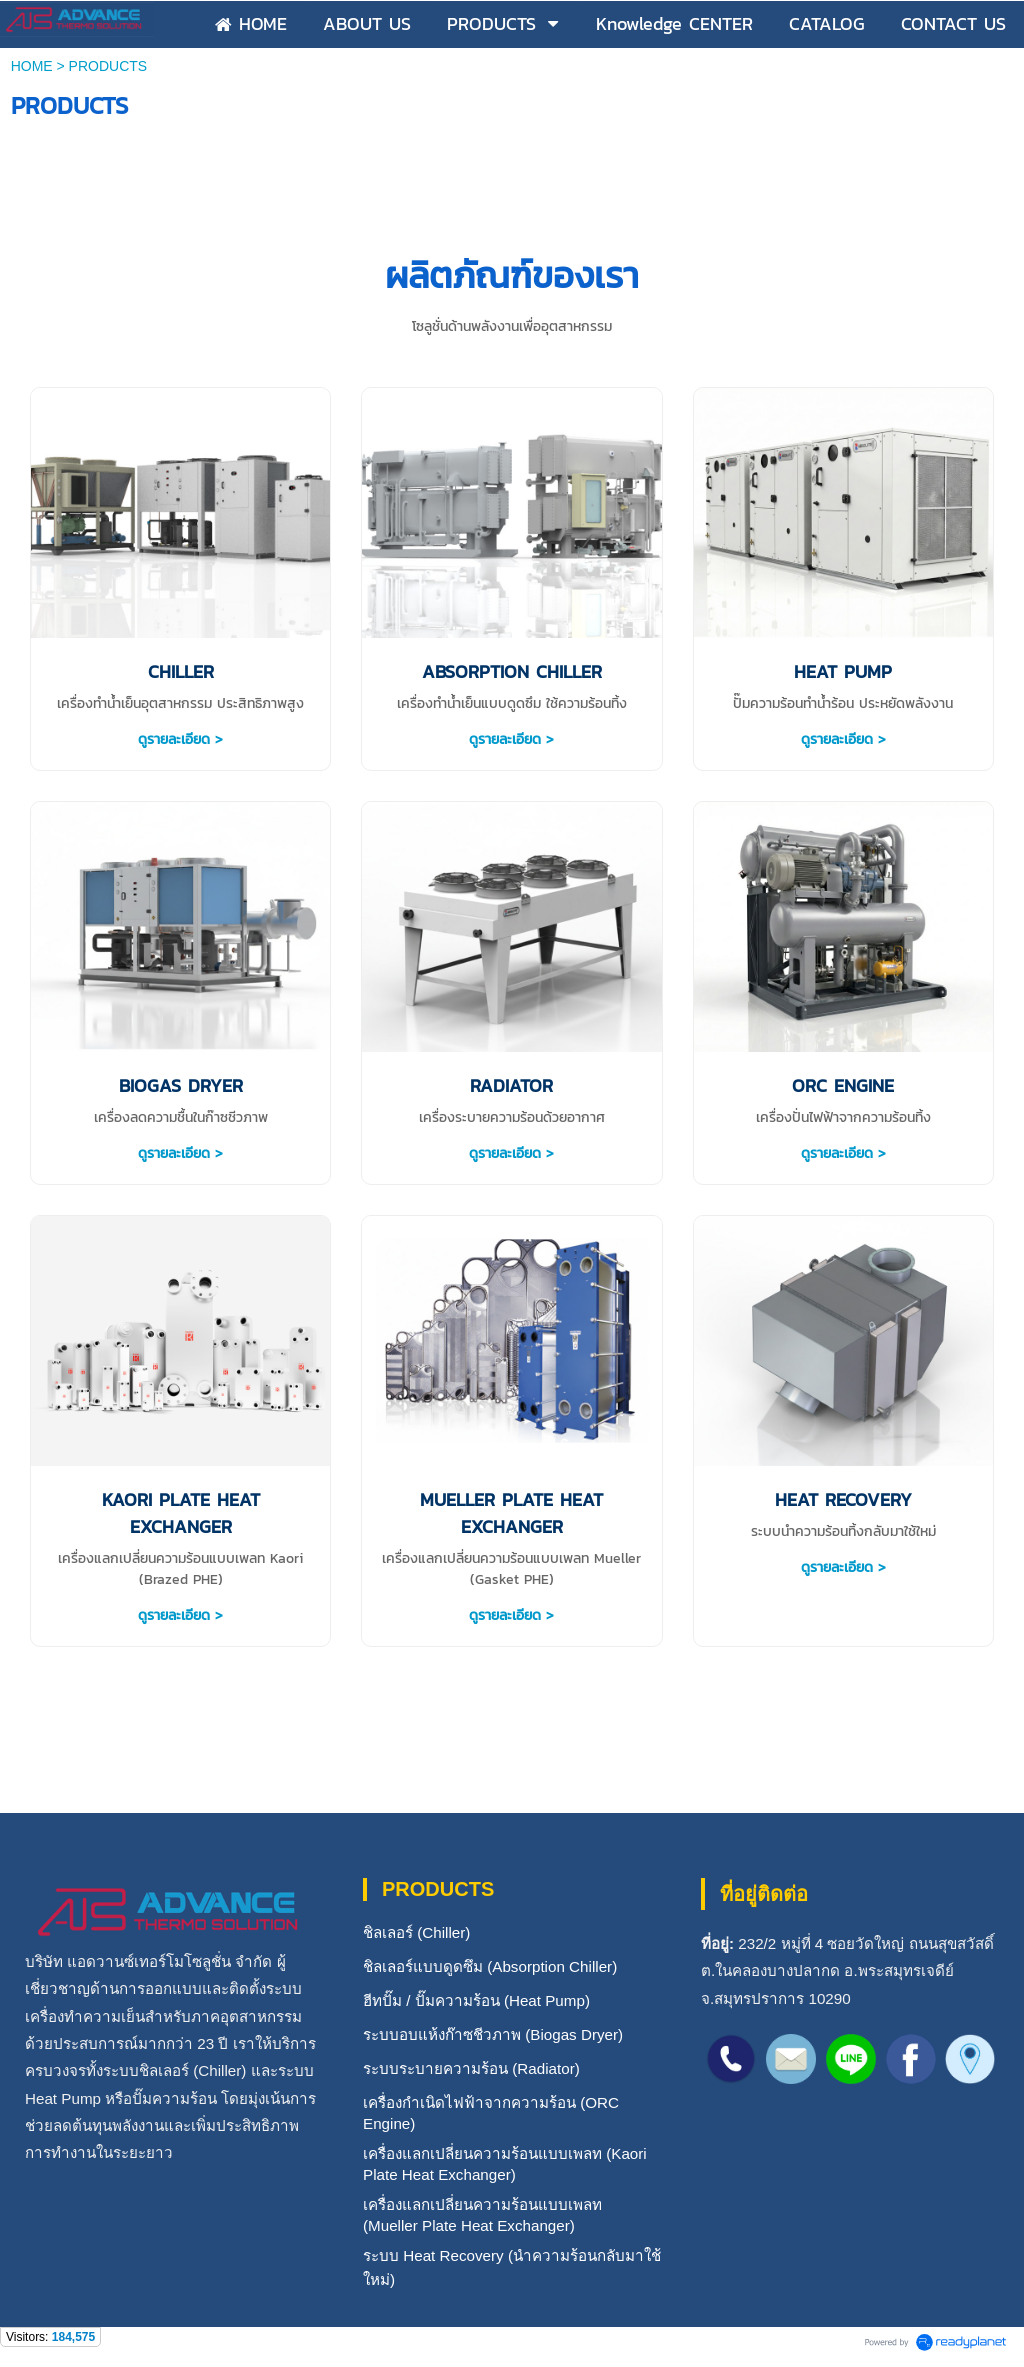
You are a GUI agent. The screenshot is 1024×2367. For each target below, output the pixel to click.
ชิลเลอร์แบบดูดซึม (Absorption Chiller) (490, 1966)
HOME (32, 66)
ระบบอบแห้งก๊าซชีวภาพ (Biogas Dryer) (493, 2034)
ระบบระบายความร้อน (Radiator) (471, 2068)
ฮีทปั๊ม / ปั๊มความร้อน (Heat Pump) (476, 2000)
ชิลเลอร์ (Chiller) (416, 1932)
